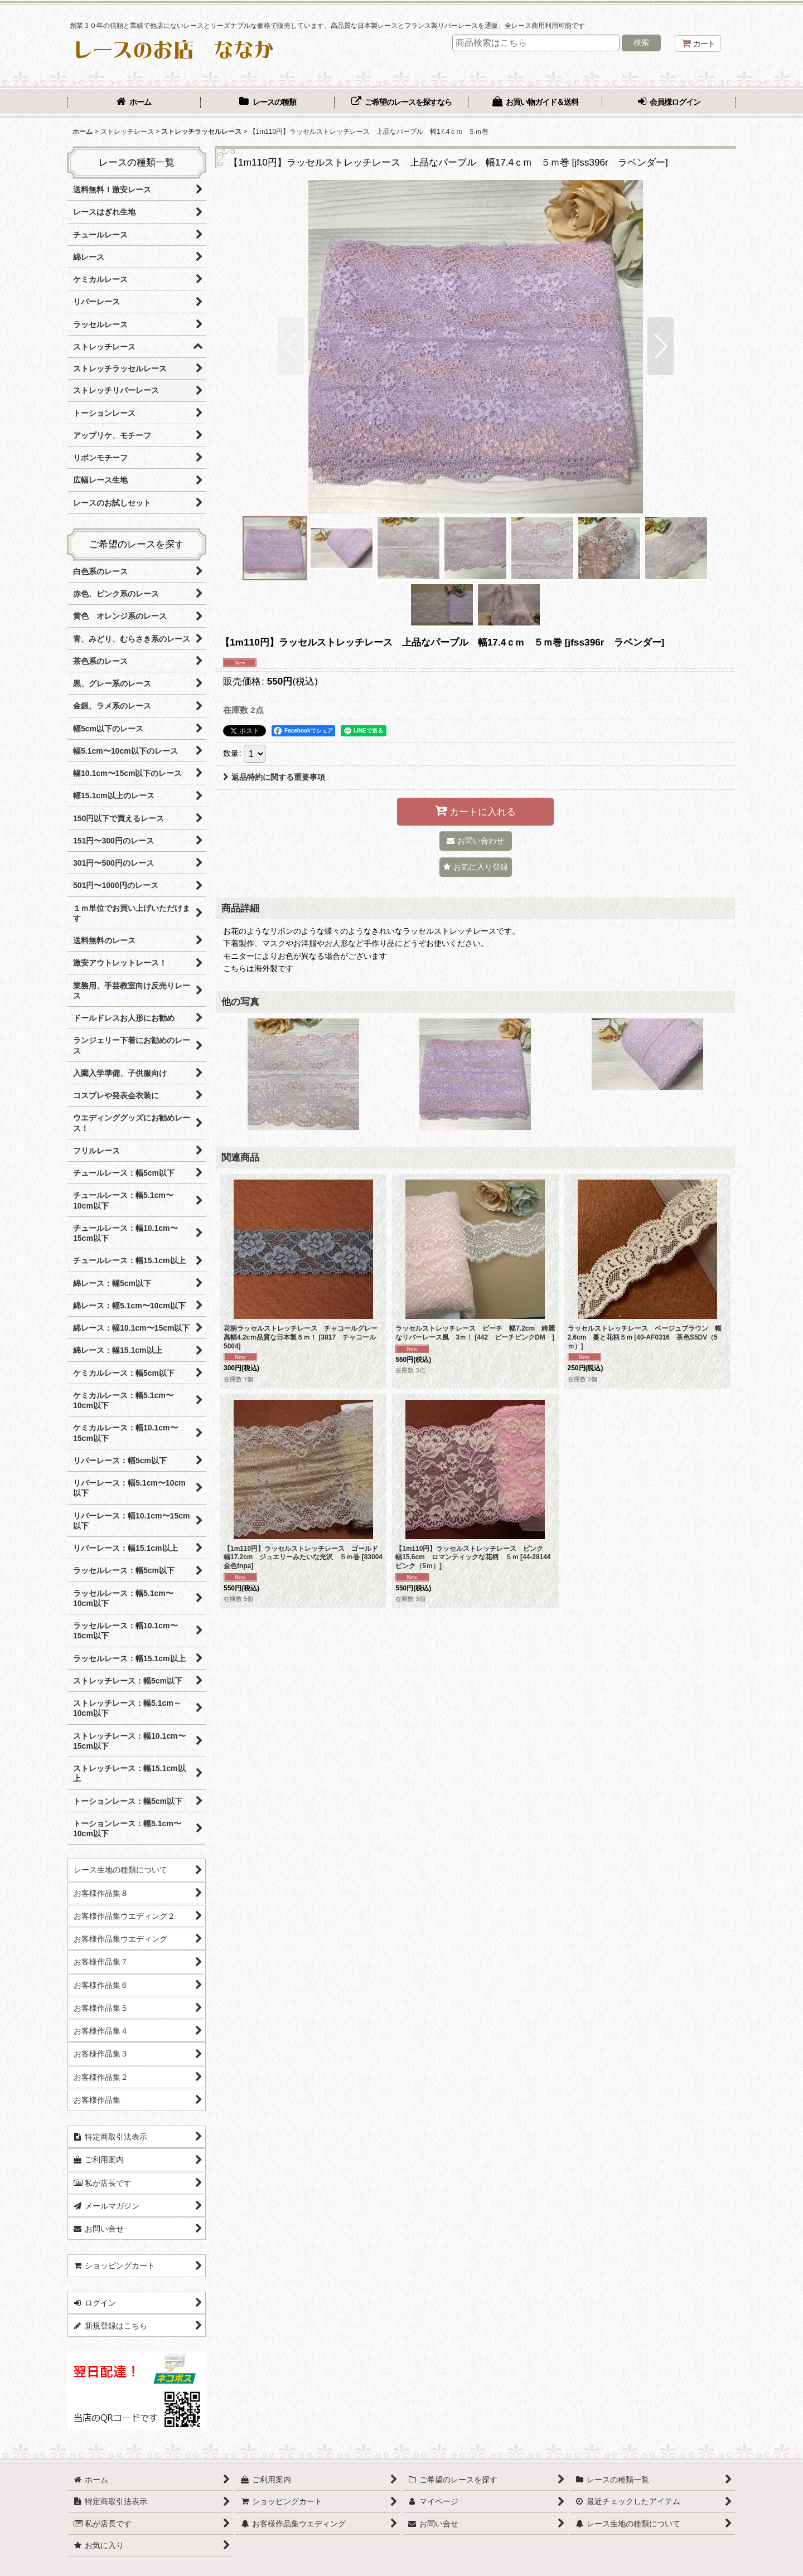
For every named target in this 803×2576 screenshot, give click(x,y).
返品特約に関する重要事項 (274, 777)
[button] (291, 346)
